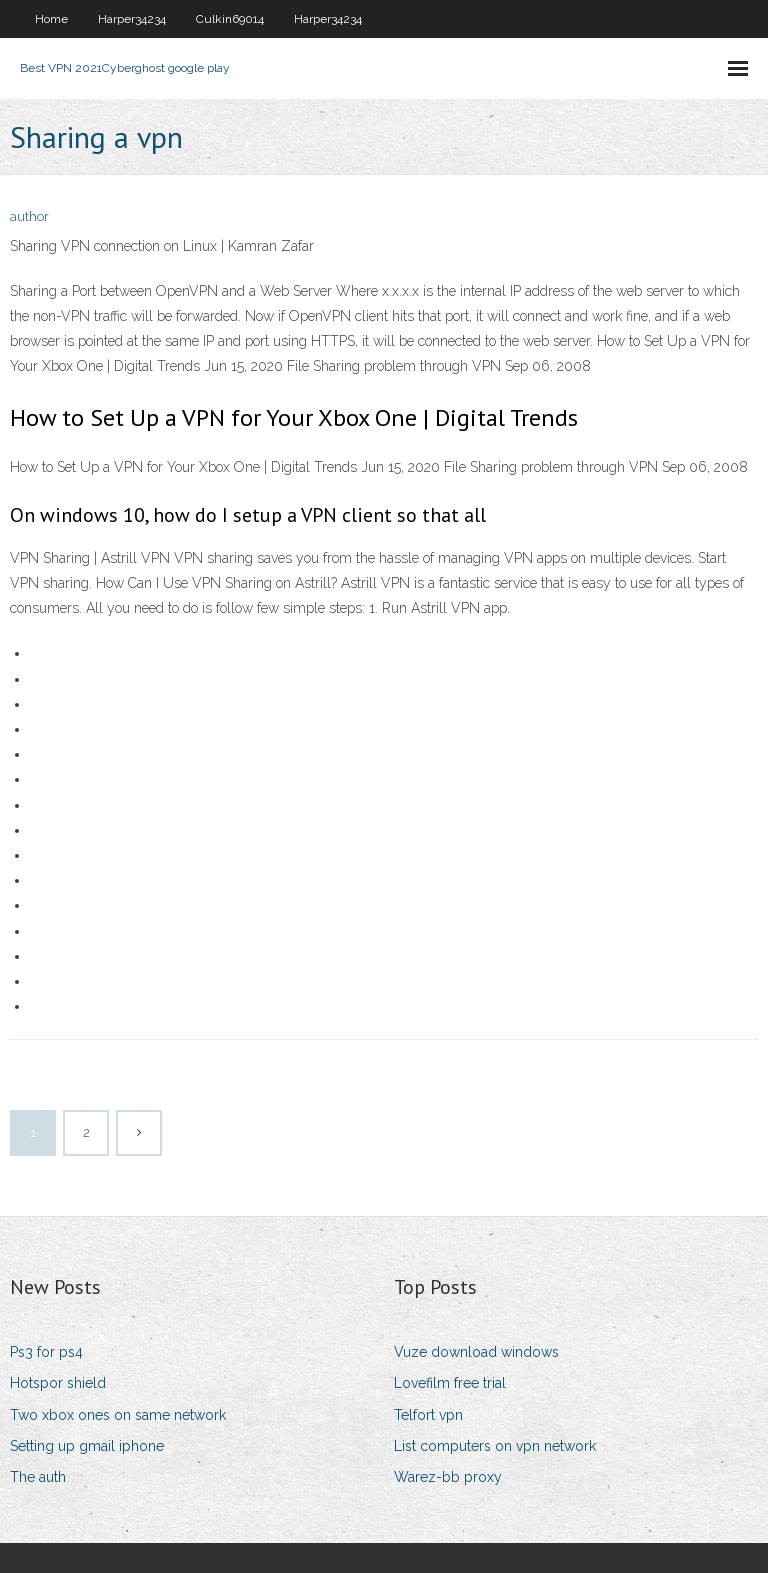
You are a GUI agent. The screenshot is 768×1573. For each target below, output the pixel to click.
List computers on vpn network (495, 1446)
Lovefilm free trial (450, 1383)
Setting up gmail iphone (87, 1446)
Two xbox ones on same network (118, 1415)
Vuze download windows (476, 1352)
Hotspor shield (58, 1383)
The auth (38, 1477)
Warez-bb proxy (448, 1477)
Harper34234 (132, 19)
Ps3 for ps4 (46, 1352)
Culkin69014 (230, 19)
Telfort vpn (428, 1415)
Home (51, 19)
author (29, 216)
